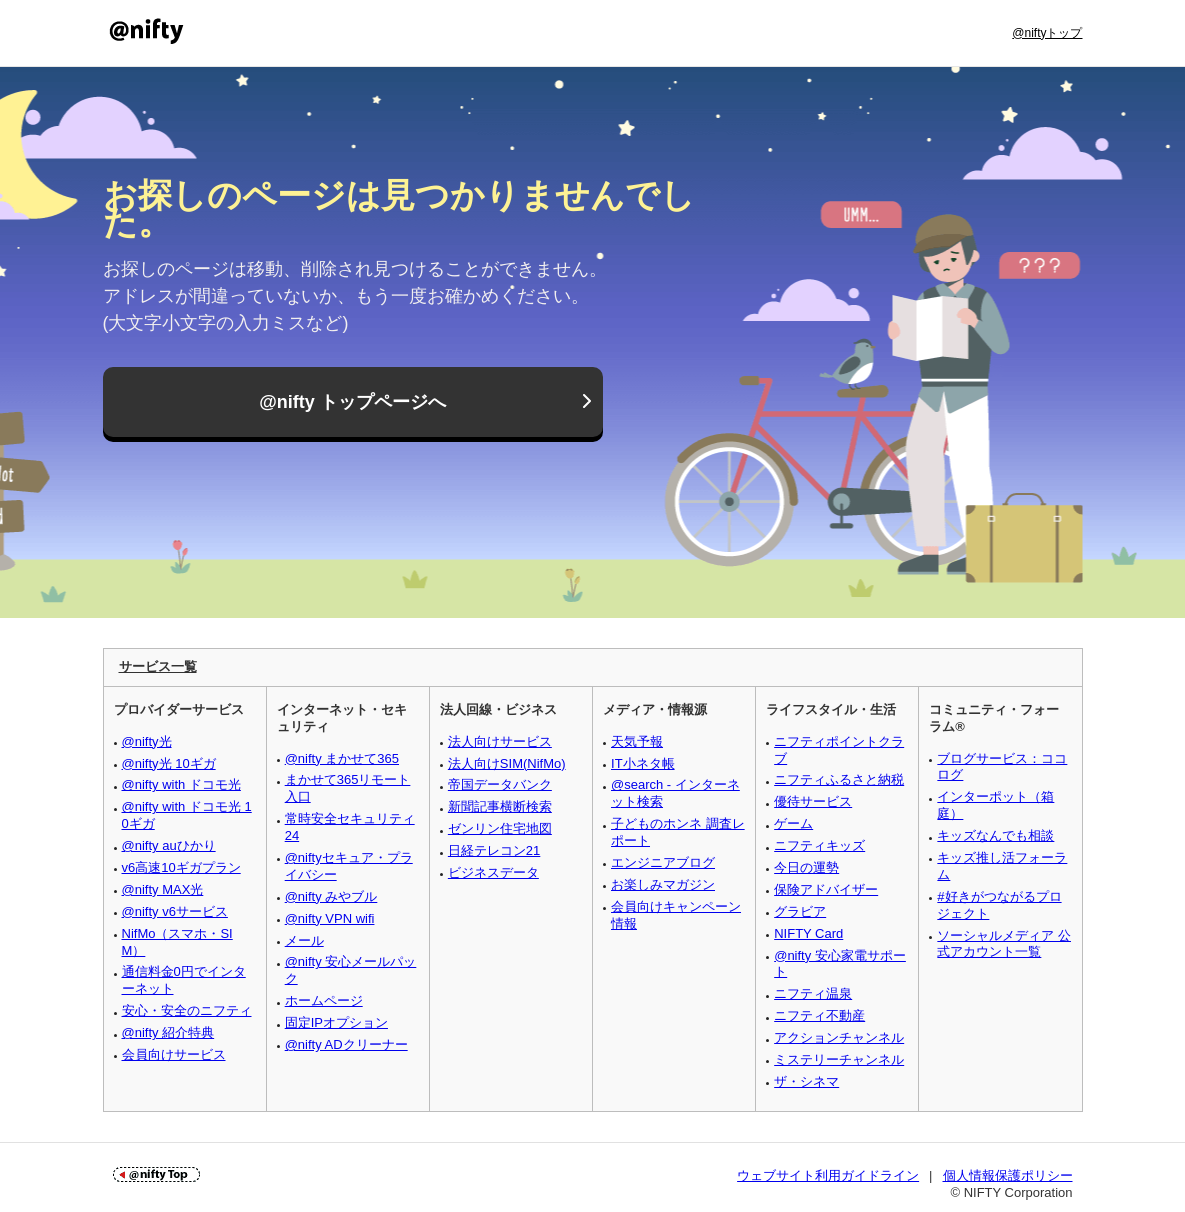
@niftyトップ (1047, 33)
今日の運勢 (806, 867)
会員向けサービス (174, 1054)
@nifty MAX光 (163, 889)
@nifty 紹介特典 (168, 1032)
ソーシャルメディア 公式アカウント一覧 (1004, 944)
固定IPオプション (336, 1022)
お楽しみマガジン (663, 884)
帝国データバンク (500, 784)
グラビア (800, 911)
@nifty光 (147, 741)
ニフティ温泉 (813, 993)
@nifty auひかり (169, 845)
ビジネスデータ (493, 872)
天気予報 (637, 741)
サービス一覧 (158, 666)
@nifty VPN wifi (330, 918)
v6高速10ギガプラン (181, 867)
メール (304, 940)
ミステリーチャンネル (839, 1059)
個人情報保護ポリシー (1008, 1175)
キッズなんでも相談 (995, 835)
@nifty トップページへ (352, 402)
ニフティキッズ (819, 845)
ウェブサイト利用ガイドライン (828, 1175)
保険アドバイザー (826, 889)
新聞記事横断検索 (500, 806)
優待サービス (813, 801)
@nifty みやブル (331, 896)
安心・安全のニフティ (187, 1010)
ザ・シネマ (806, 1081)
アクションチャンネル (839, 1037)
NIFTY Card (808, 933)
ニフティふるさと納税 (839, 779)
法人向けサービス (500, 741)
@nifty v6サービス (175, 911)
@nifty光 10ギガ (169, 763)
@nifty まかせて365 (342, 758)
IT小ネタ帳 (643, 763)
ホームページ (324, 1000)
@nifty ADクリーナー (346, 1044)
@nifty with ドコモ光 (181, 784)
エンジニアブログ (663, 862)
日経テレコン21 (494, 850)
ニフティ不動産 (819, 1015)
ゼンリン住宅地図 (500, 828)
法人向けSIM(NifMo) (507, 763)
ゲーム (793, 823)
